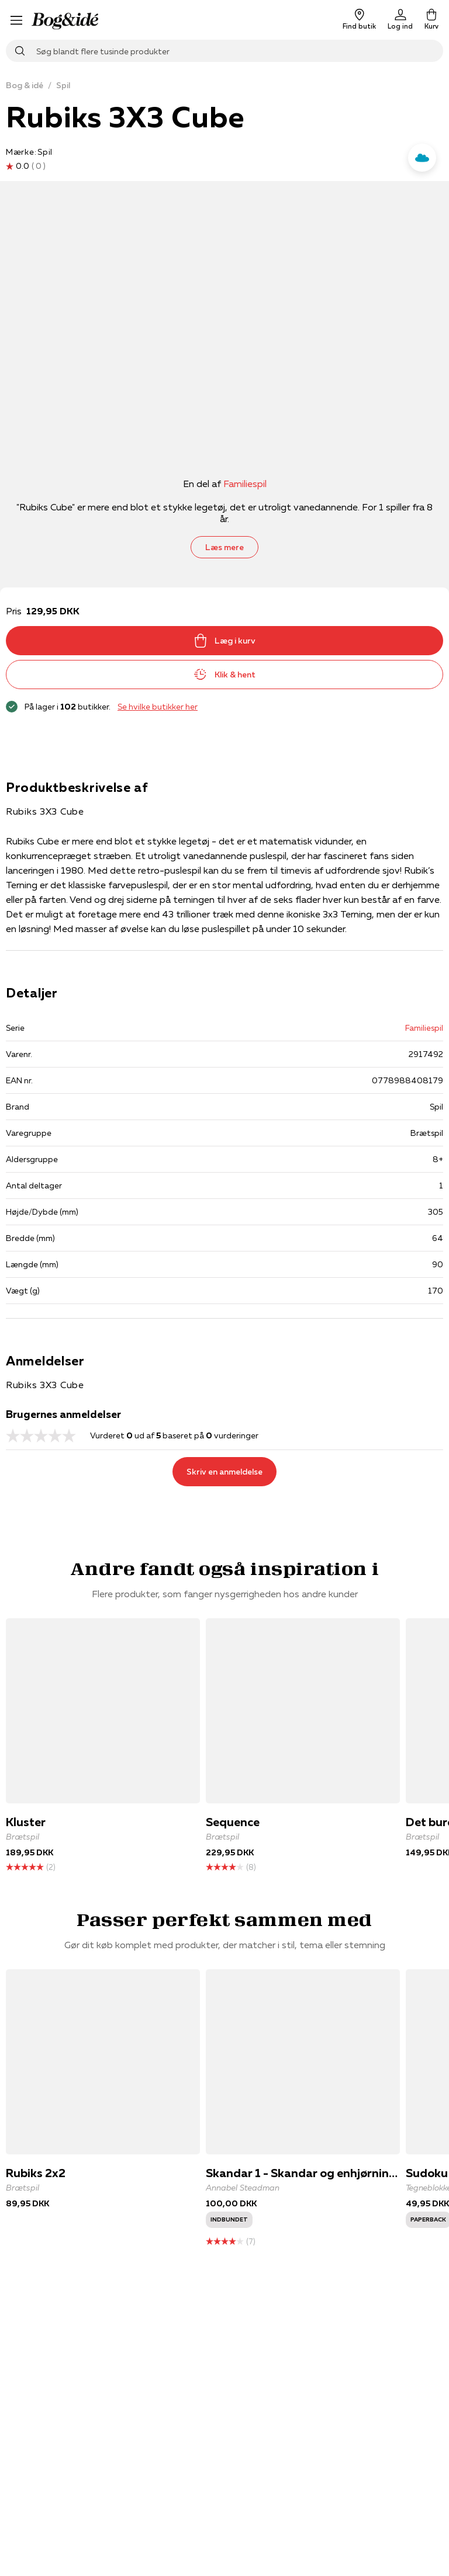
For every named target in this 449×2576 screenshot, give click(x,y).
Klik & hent (224, 675)
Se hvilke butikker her (158, 706)
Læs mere (224, 547)
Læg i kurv (224, 641)
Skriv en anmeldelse (224, 1471)
